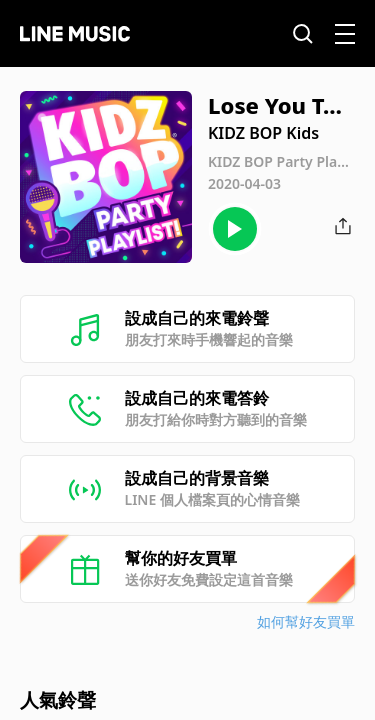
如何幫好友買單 (306, 621)
